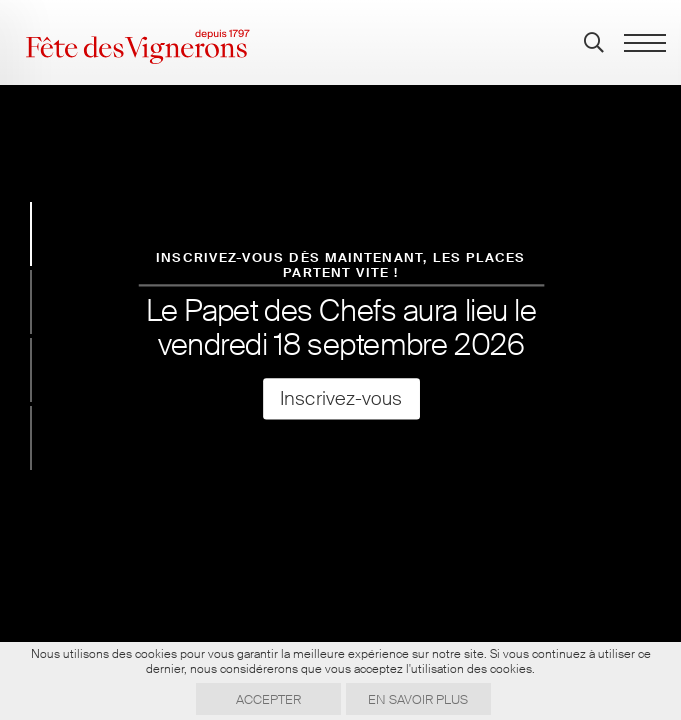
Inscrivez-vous (340, 399)
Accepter (268, 699)
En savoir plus (418, 699)
